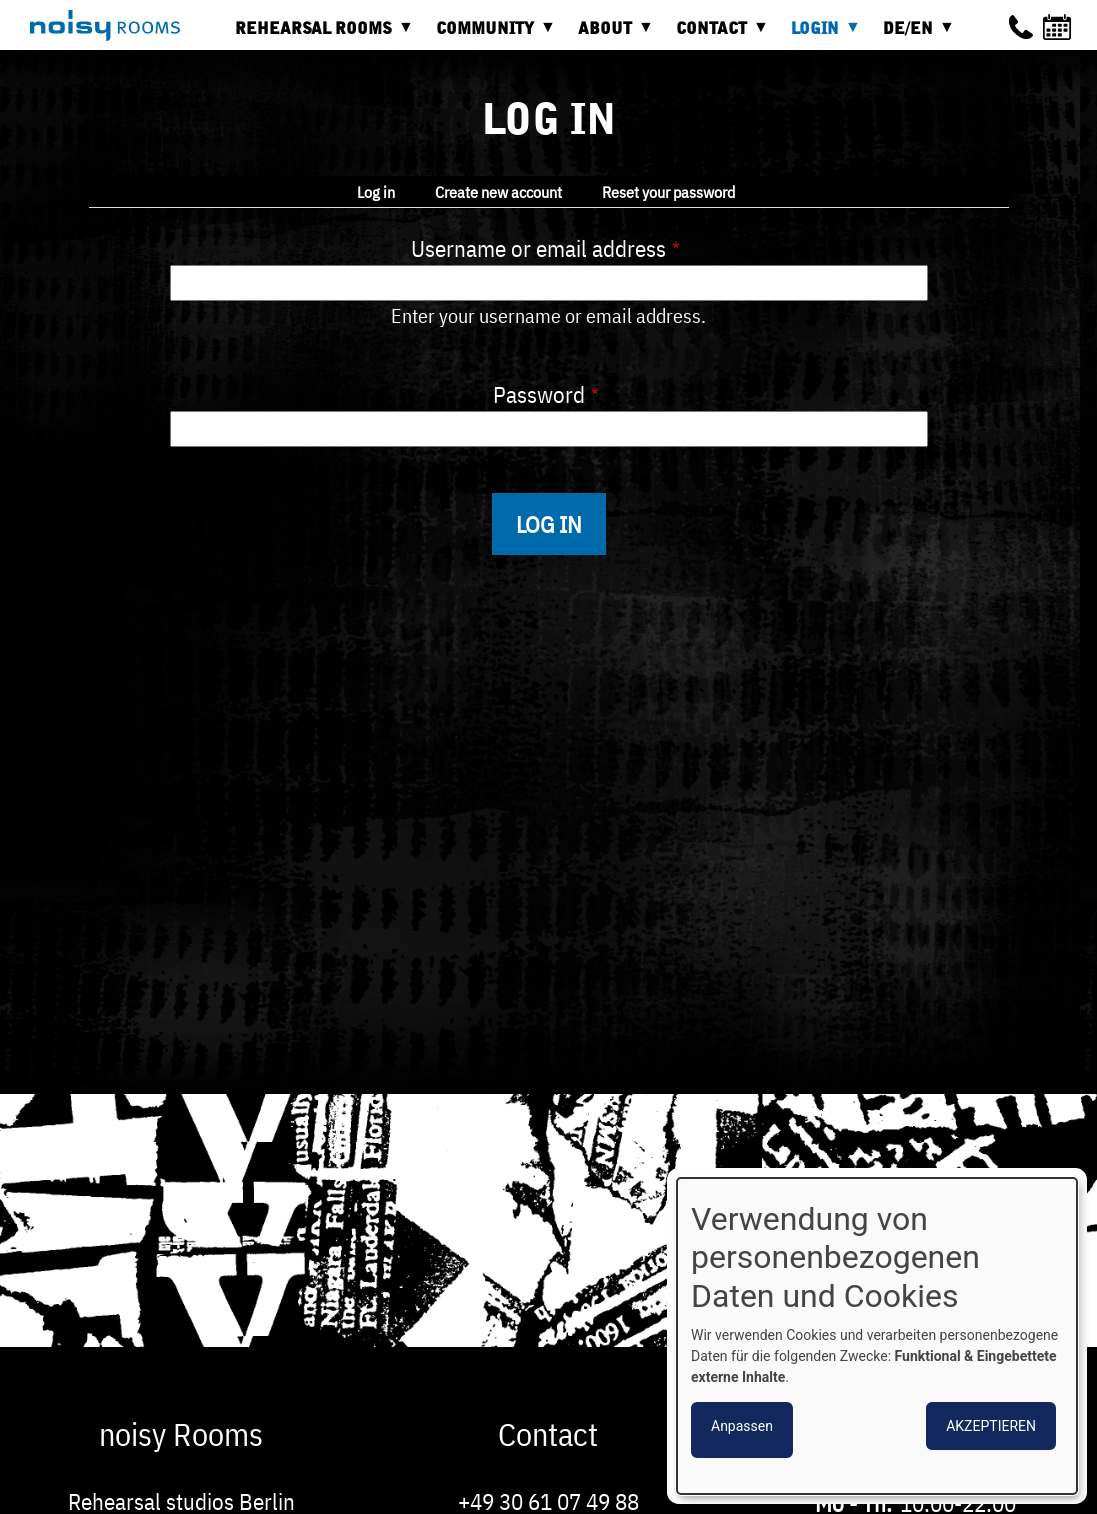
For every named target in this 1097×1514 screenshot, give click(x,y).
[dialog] (877, 1336)
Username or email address (538, 248)
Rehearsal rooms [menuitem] (318, 35)
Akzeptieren (991, 1426)
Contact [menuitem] (716, 35)
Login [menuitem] (820, 35)
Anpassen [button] (742, 1426)
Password (539, 394)
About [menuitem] (610, 35)
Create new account (498, 192)
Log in (376, 192)
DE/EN (913, 35)
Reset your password (668, 192)
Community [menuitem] (490, 35)
